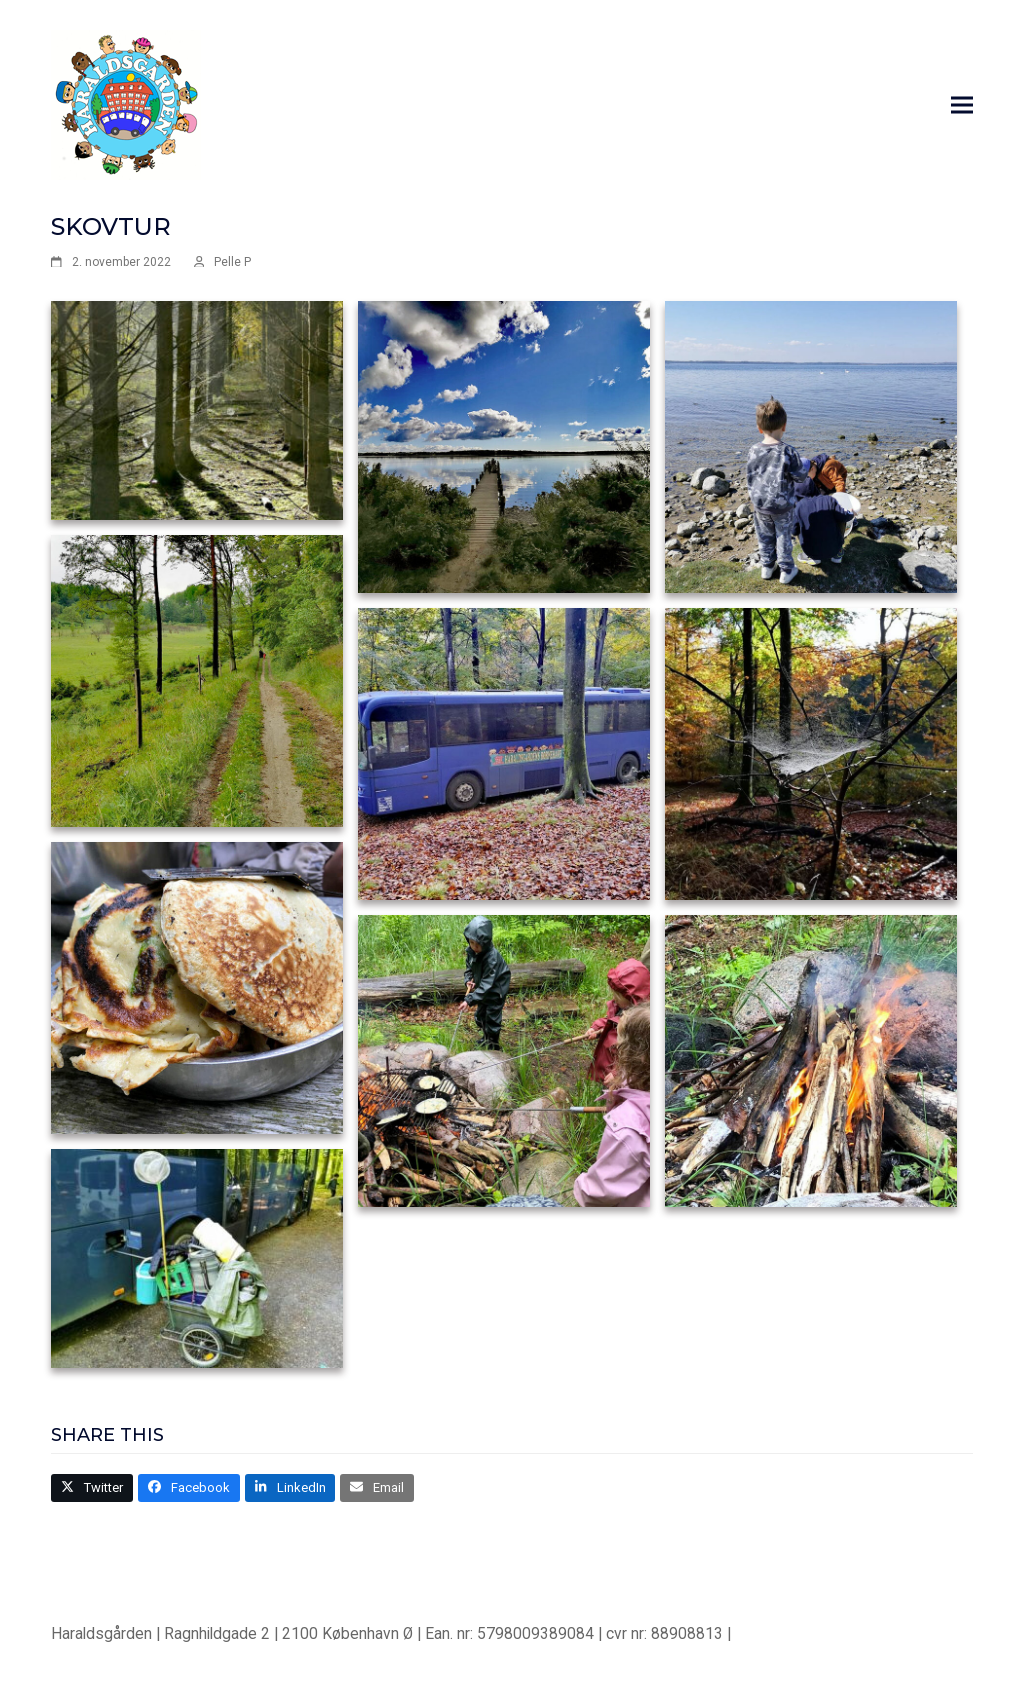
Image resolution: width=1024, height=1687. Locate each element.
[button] (962, 105)
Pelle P (232, 262)
